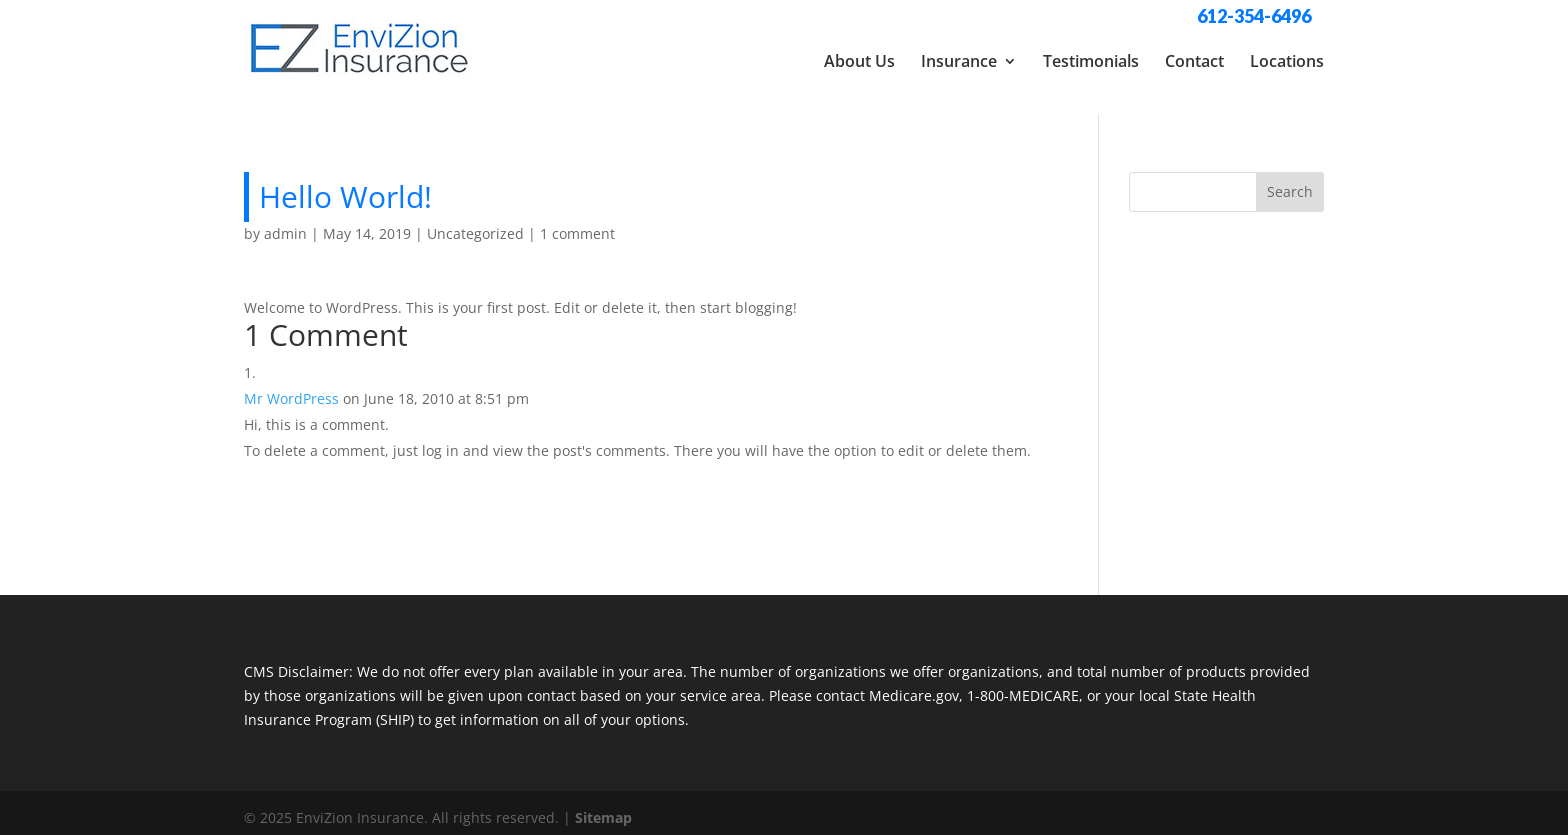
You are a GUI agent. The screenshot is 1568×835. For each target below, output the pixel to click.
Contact (1194, 61)
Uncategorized (475, 223)
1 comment (577, 223)
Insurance (959, 61)
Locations (1287, 61)
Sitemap (603, 807)
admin (285, 223)
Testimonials (1091, 61)
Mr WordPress (291, 388)
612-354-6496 (1254, 16)
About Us (859, 61)
